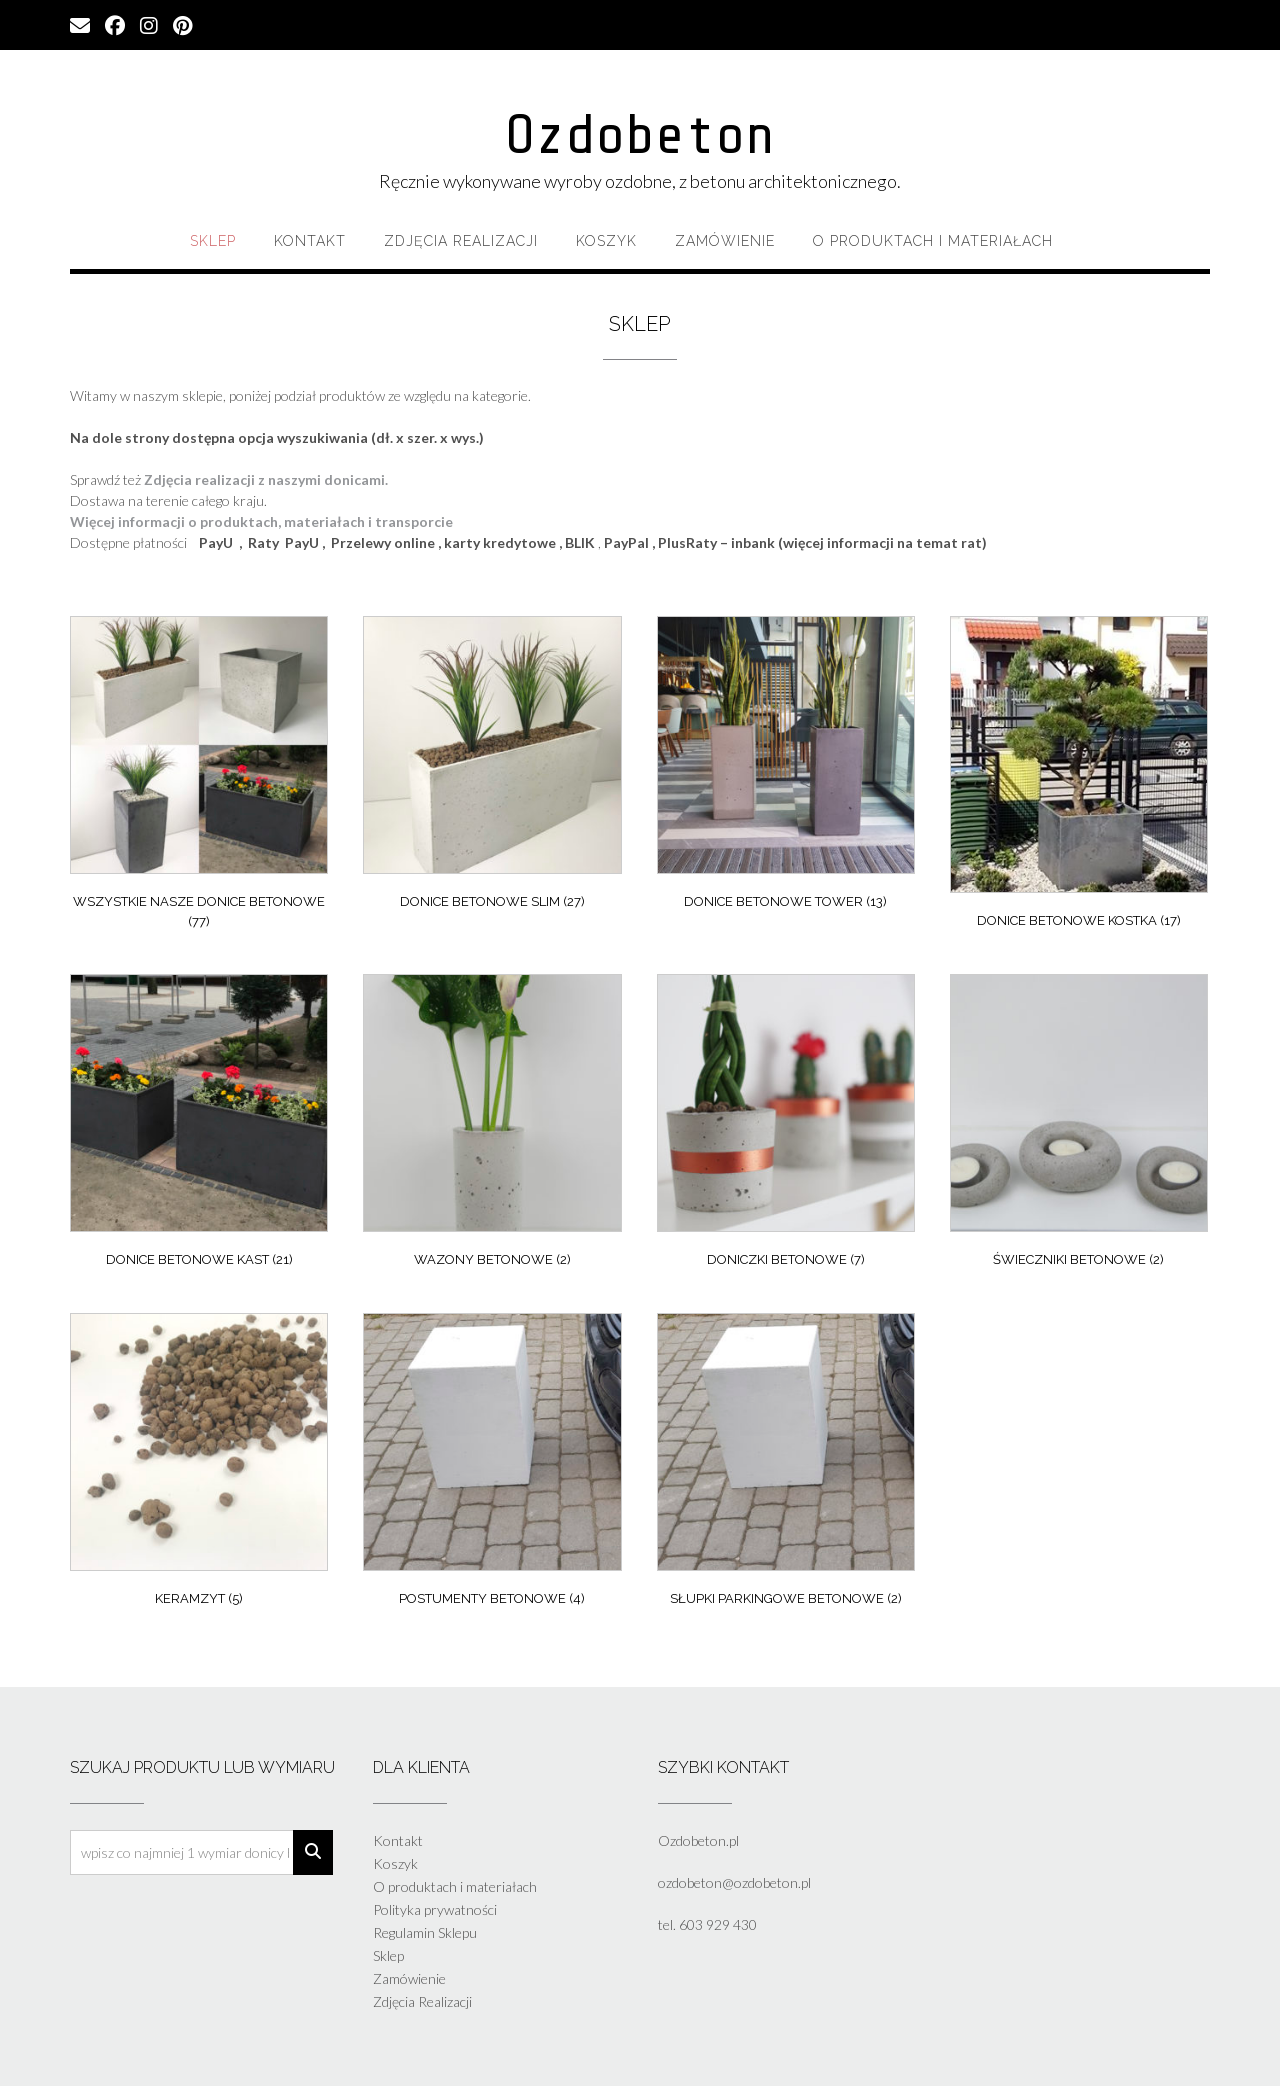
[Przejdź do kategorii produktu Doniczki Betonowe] (786, 1126)
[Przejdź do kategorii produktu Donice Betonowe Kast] (199, 1126)
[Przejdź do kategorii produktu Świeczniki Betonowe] (1079, 1126)
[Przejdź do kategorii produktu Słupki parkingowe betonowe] (786, 1465)
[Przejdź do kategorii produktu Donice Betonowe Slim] (492, 768)
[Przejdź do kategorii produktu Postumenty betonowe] (492, 1465)
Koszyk (606, 241)
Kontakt (310, 241)
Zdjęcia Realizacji (461, 241)
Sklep (213, 241)
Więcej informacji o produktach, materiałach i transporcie (261, 521)
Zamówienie (725, 241)
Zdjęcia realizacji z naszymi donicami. (266, 479)
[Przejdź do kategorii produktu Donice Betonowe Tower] (786, 768)
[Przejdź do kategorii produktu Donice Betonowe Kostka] (1079, 777)
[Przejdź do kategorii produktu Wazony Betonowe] (492, 1126)
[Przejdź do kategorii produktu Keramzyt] (199, 1465)
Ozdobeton (640, 135)
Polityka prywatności (435, 1909)
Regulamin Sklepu (425, 1932)
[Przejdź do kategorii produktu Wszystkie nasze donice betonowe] (199, 777)
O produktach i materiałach (933, 241)
